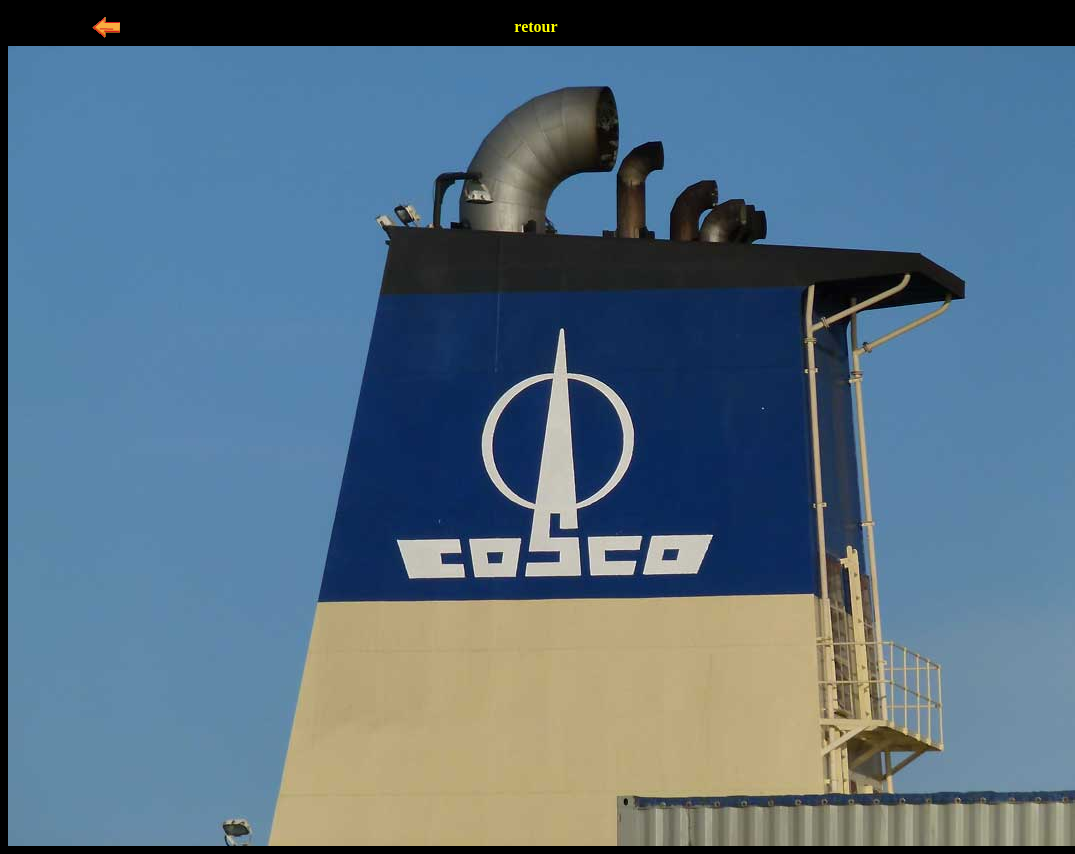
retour (535, 26)
